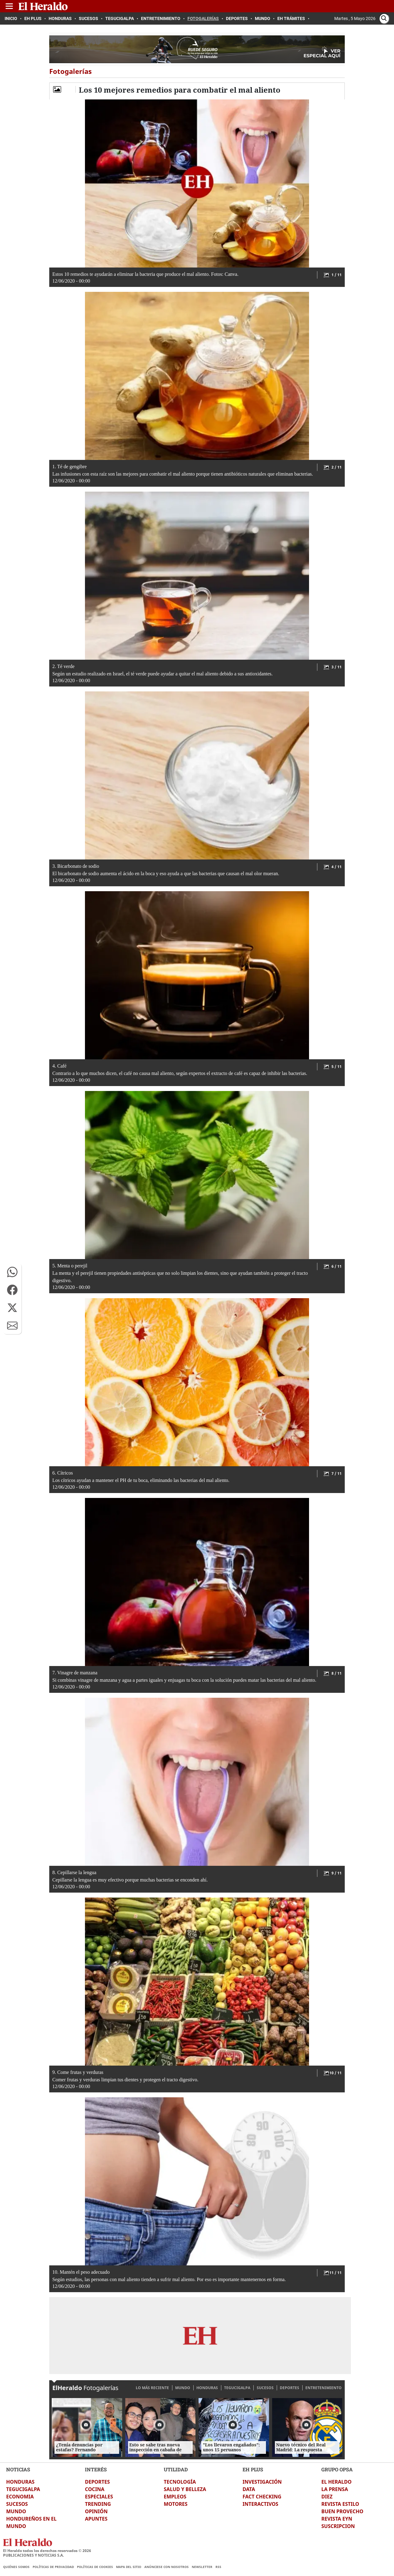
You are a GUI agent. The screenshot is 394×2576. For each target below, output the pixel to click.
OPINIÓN (96, 2511)
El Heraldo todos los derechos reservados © (47, 2550)
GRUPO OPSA (337, 2469)
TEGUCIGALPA (237, 2387)
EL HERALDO (336, 2481)
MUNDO (182, 2387)
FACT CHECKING (262, 2496)
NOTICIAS (18, 2469)
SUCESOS (265, 2387)
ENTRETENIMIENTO (323, 2387)
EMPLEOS (175, 2496)
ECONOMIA (20, 2496)
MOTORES (175, 2504)
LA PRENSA (334, 2489)
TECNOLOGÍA (180, 2481)
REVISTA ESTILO (340, 2504)
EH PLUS (253, 2469)
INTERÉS (96, 2469)
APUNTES (96, 2518)
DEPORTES (289, 2387)
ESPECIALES (99, 2496)
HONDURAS (207, 2387)
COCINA (94, 2489)
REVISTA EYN (336, 2518)
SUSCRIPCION (338, 2526)
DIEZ (326, 2496)
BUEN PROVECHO (342, 2511)
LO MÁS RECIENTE (152, 2387)
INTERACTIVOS (260, 2504)
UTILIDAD (176, 2469)
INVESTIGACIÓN (262, 2481)
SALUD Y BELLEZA (185, 2489)
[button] (12, 1272)
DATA (249, 2489)
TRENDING (98, 2504)
